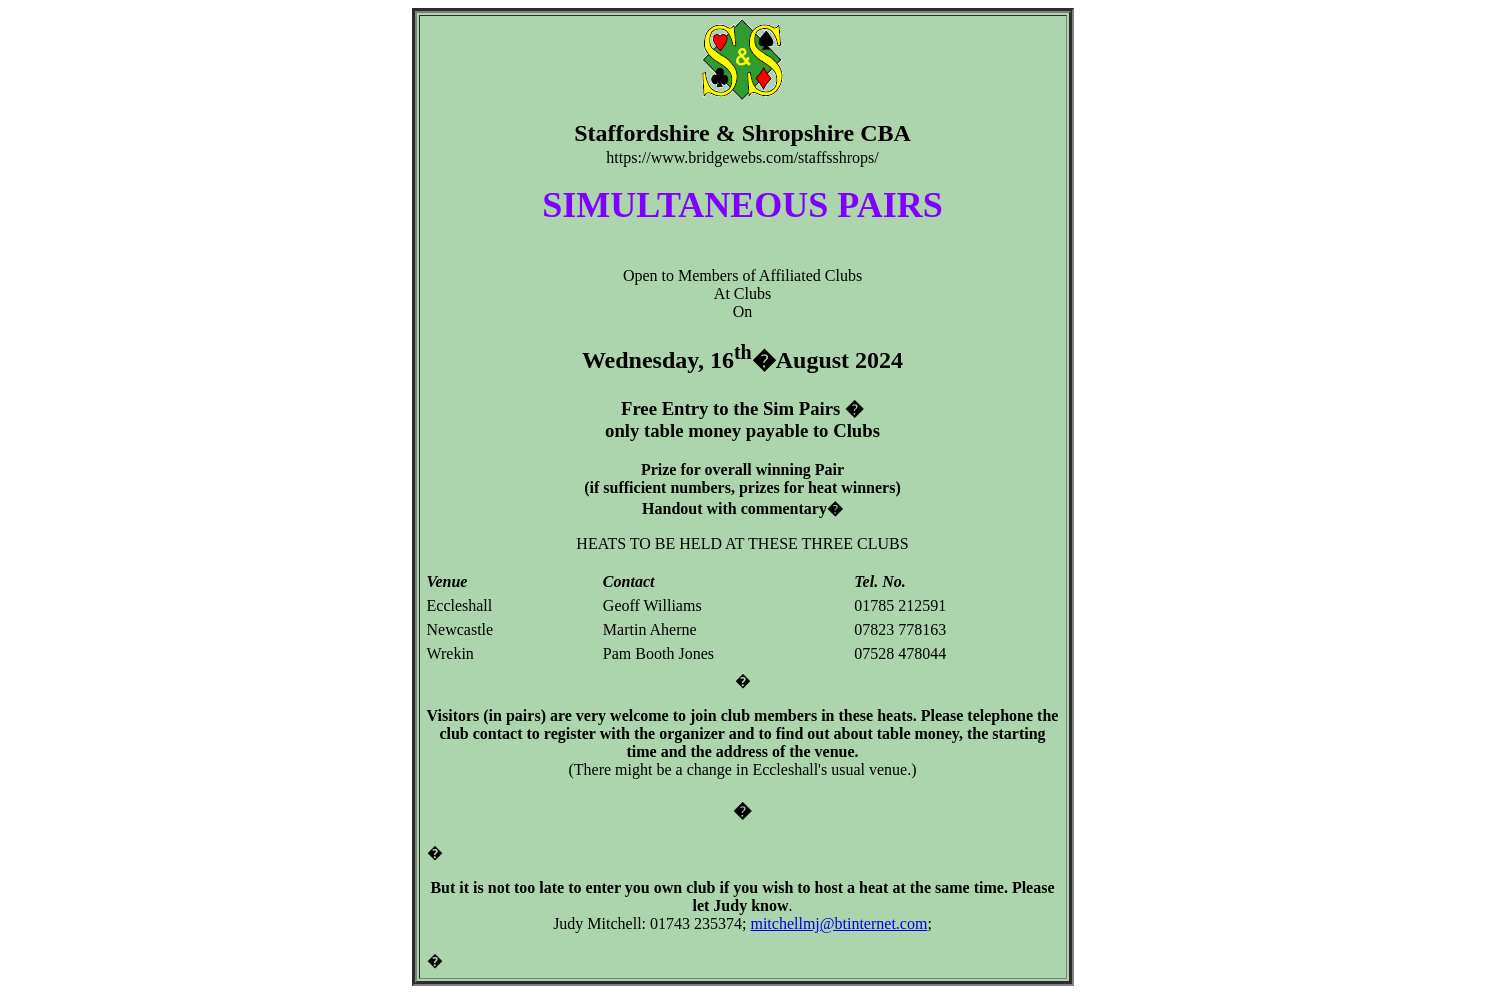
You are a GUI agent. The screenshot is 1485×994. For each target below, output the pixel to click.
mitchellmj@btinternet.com (838, 923)
